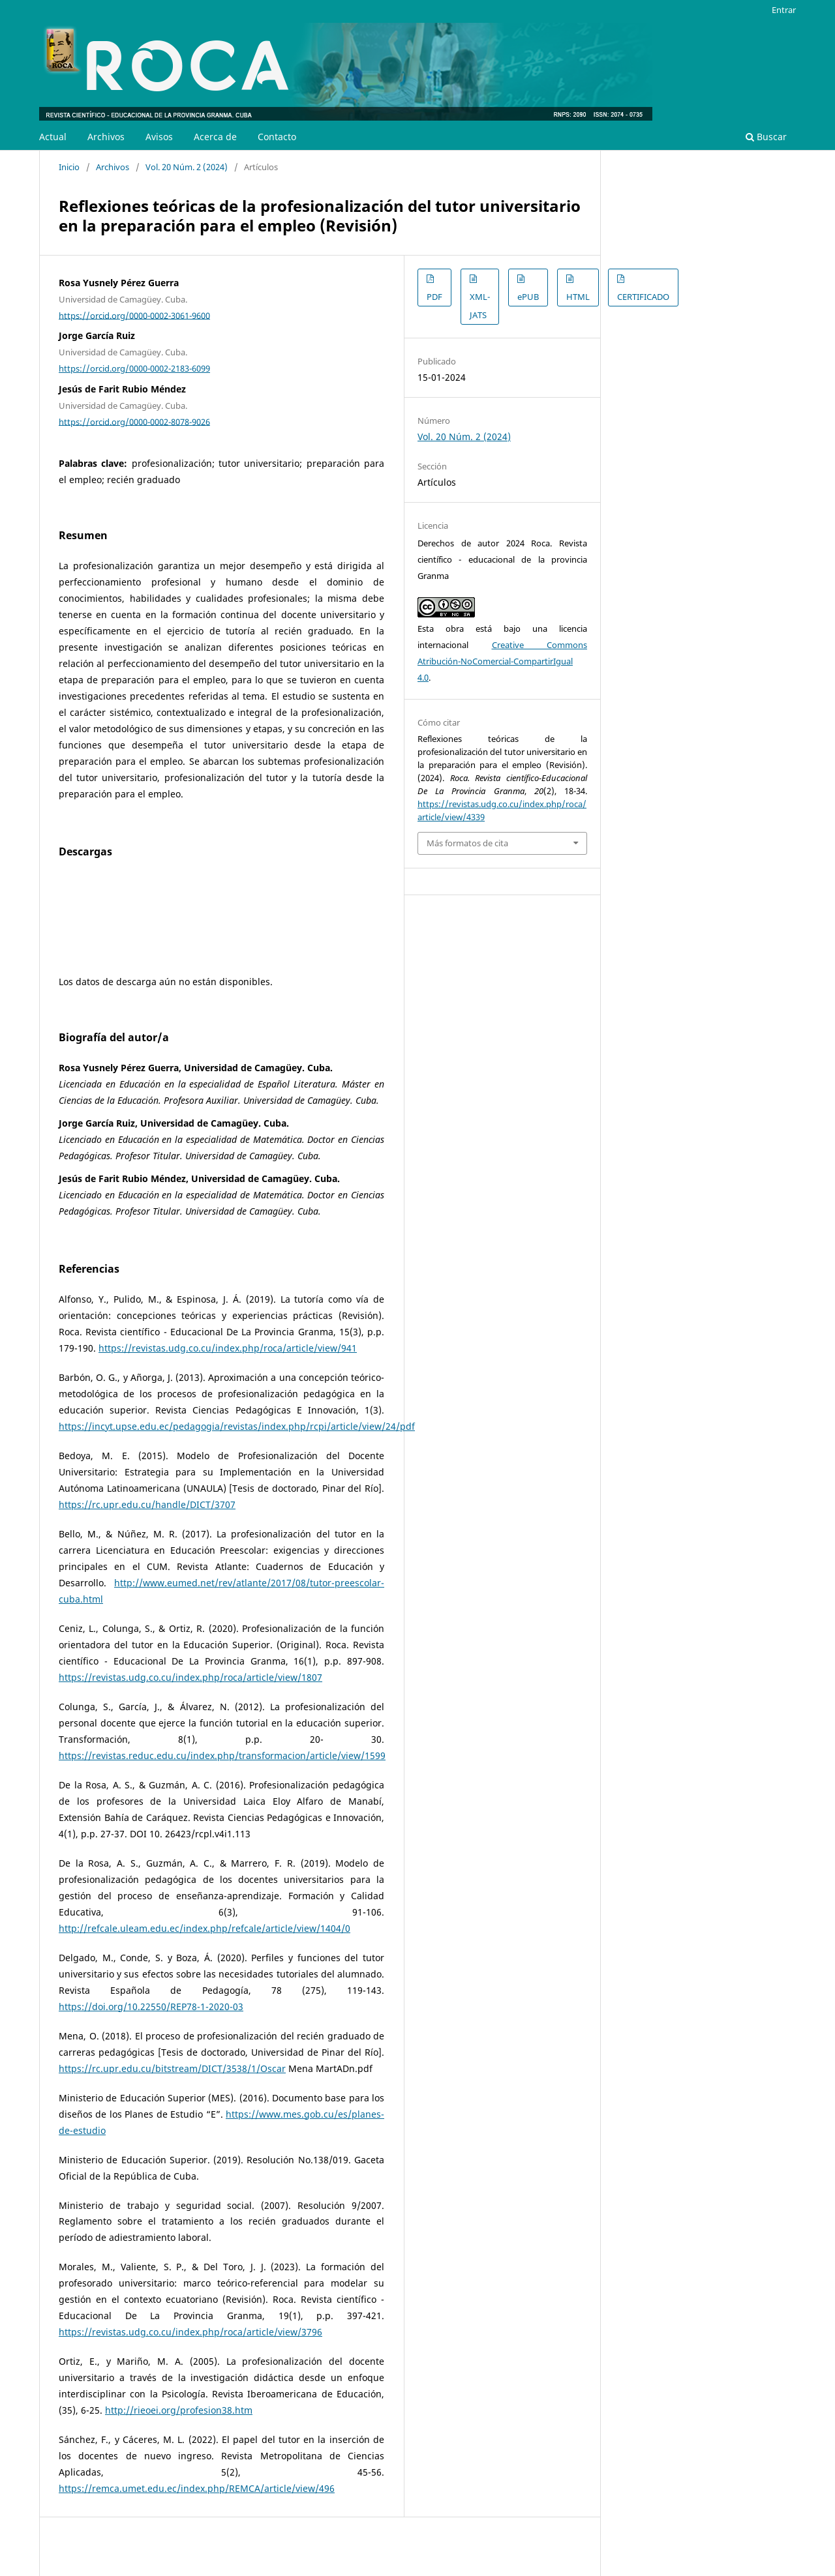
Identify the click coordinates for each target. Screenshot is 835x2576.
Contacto (277, 136)
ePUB (528, 297)
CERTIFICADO (643, 297)
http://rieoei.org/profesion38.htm (178, 2410)
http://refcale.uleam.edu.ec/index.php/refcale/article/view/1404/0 (204, 1928)
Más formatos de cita (467, 843)
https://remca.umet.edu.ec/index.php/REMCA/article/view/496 (197, 2488)
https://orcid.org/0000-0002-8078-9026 (134, 421)
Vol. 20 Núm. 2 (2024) (186, 167)
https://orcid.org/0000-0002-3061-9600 (134, 315)
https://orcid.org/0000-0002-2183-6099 (134, 368)
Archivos (106, 136)
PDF (434, 297)
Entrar (784, 10)
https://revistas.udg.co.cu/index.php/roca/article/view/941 (228, 1348)
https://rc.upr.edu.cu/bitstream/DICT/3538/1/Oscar (172, 2068)
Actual (53, 136)
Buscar (766, 136)
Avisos (159, 136)
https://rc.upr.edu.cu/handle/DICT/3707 (147, 1504)
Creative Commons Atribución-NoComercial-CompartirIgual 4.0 (502, 661)
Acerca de (215, 136)
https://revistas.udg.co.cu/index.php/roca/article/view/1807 (190, 1677)
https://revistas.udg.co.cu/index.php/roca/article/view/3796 (190, 2332)
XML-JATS (480, 306)
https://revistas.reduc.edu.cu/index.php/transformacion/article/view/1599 (222, 1755)
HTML (578, 297)
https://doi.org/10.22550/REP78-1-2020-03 (151, 2006)
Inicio (69, 167)
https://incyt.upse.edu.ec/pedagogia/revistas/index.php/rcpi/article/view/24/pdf (237, 1426)
